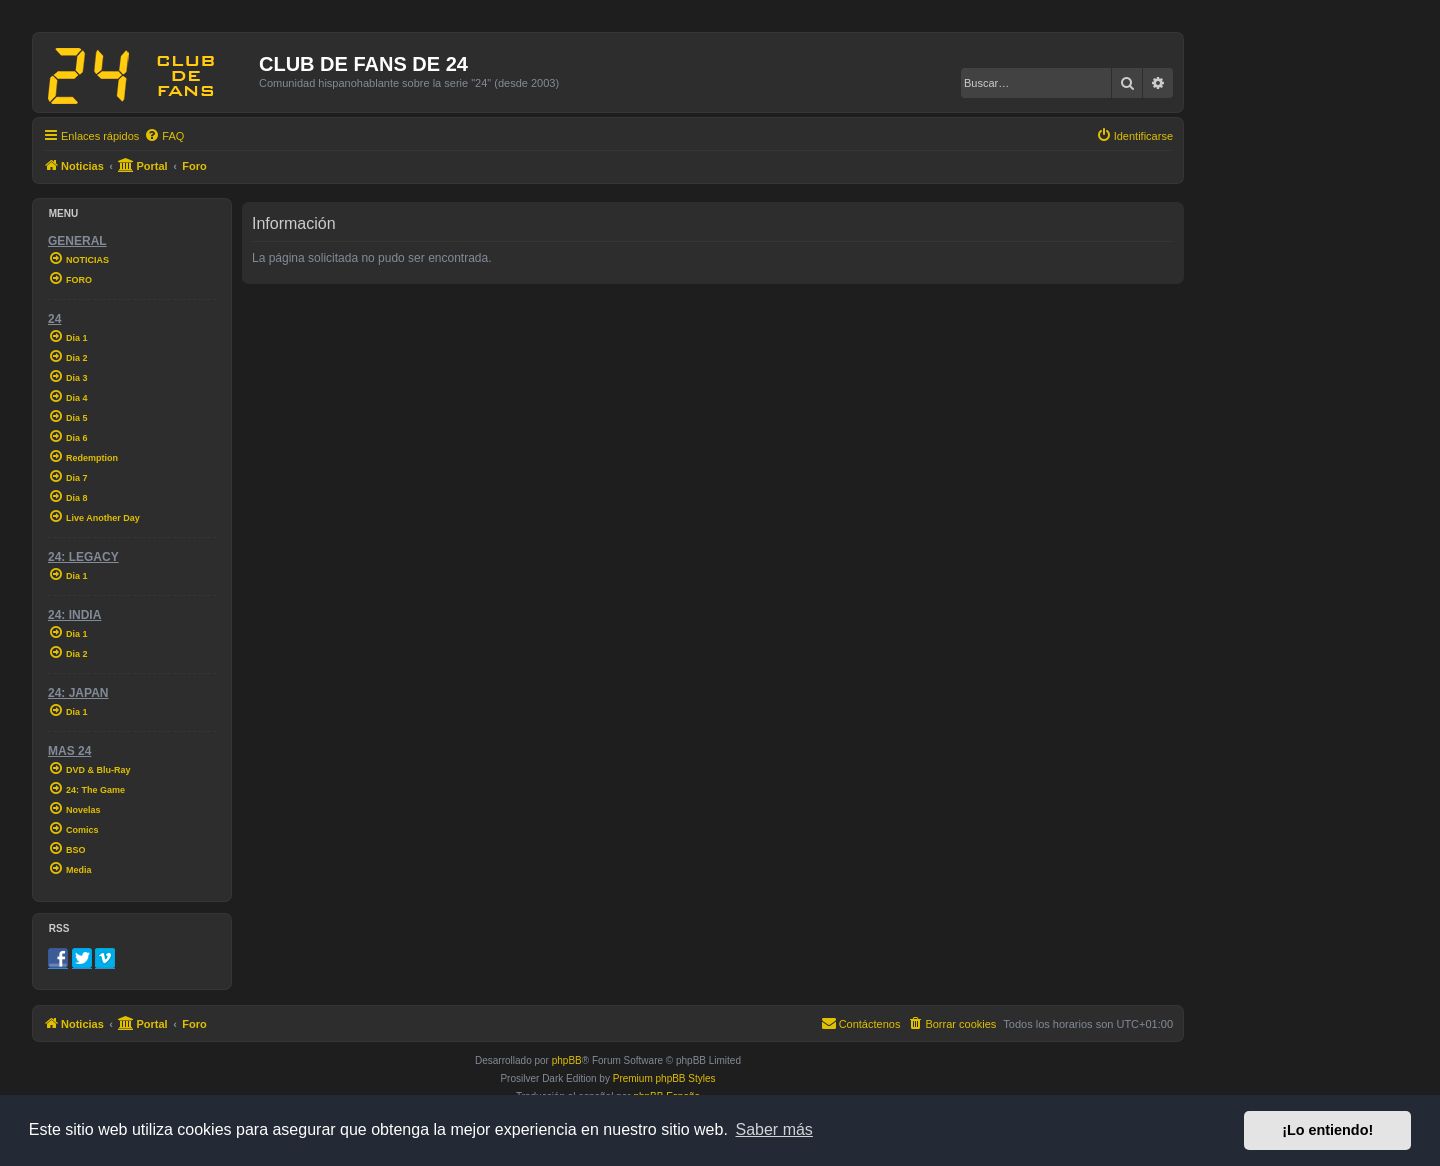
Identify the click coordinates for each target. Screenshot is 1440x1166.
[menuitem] (164, 136)
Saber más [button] (774, 1129)
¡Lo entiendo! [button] (1327, 1130)
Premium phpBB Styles (664, 1078)
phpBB (567, 1060)
